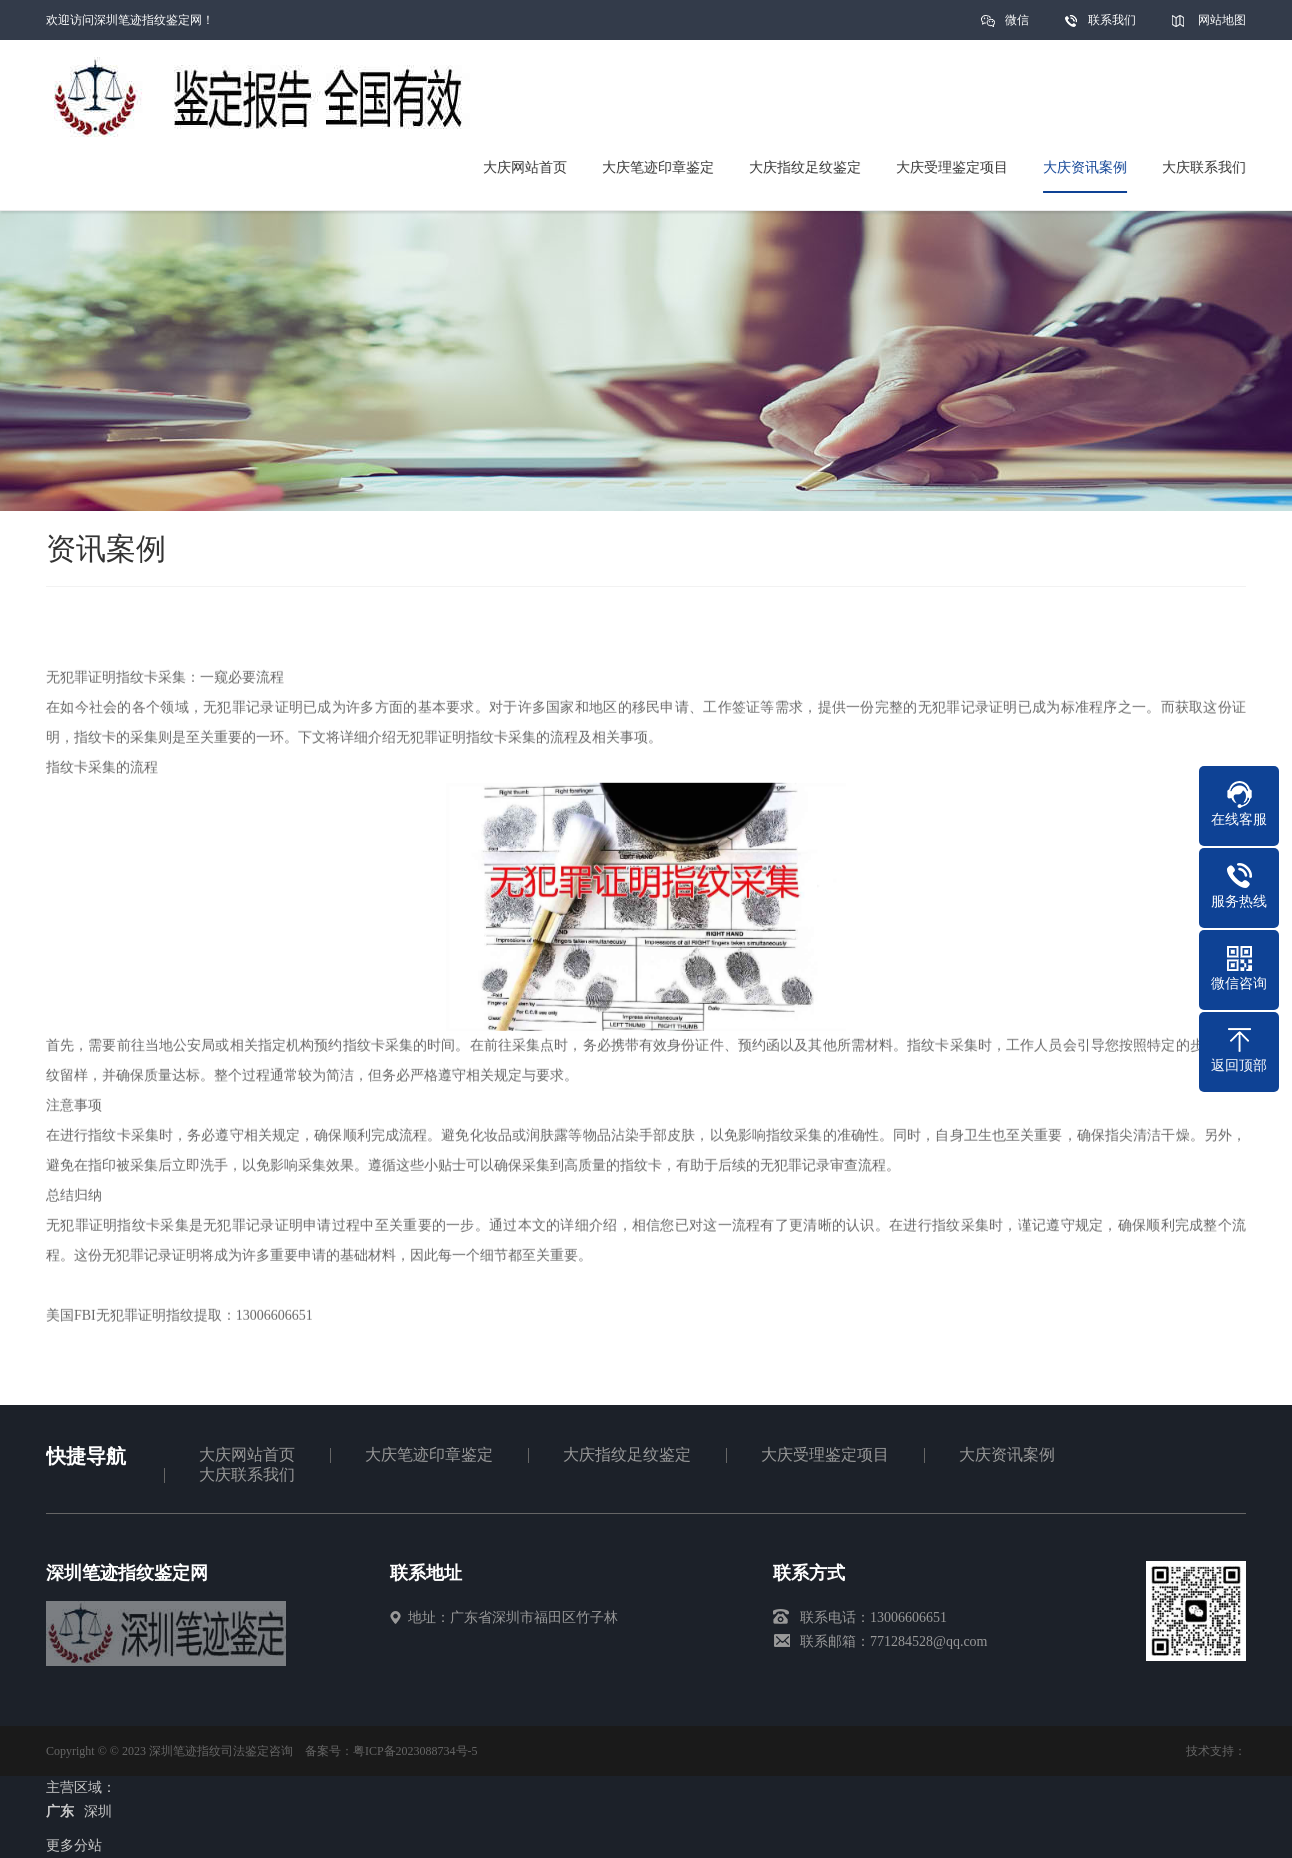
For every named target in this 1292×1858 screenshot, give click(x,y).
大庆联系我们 (247, 1474)
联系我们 (1112, 20)
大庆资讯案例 (1007, 1454)
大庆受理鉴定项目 (825, 1454)
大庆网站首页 (247, 1454)
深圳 (98, 1811)
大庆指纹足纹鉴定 (627, 1454)
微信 (1017, 26)
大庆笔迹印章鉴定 (429, 1454)
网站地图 (1222, 20)
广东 (60, 1811)
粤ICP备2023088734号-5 (415, 1751)
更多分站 (74, 1845)
